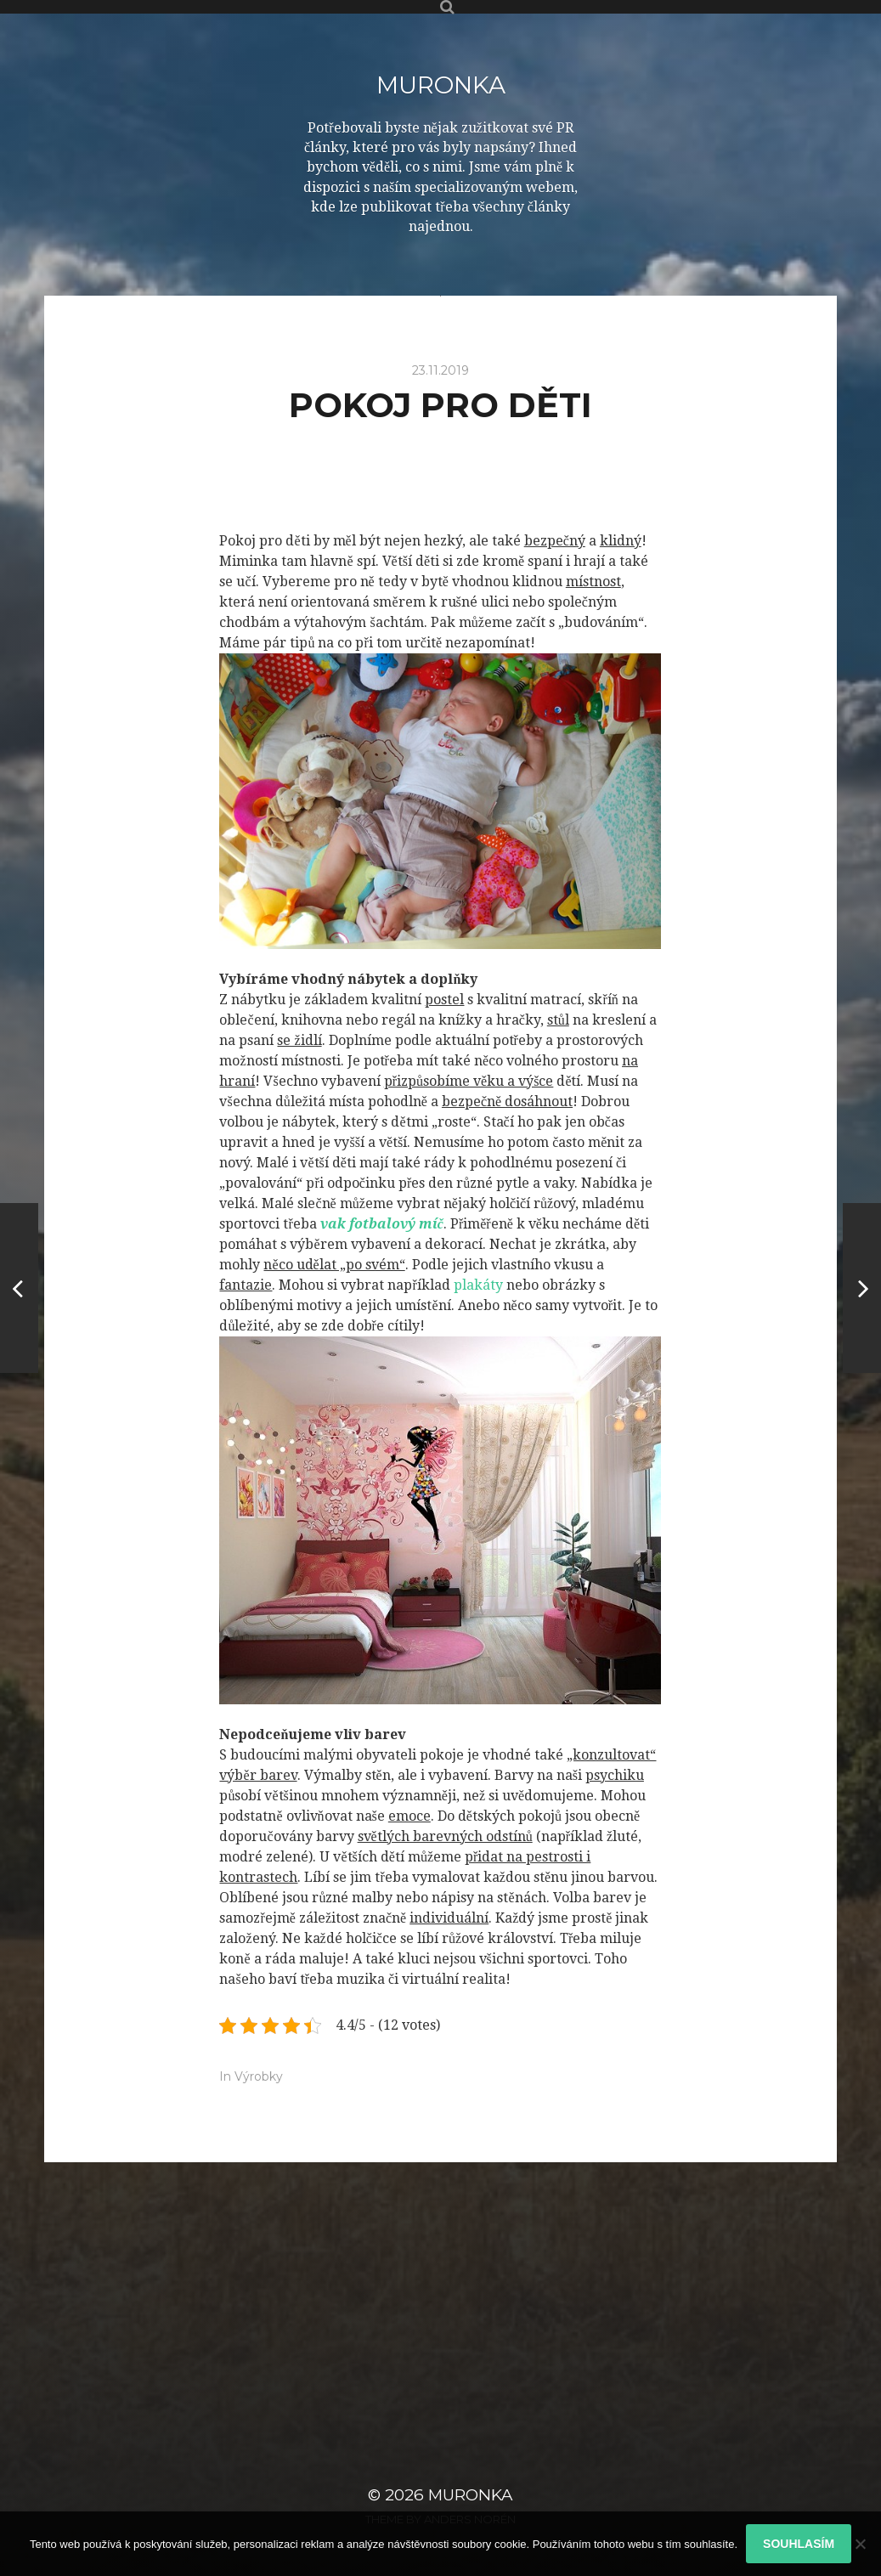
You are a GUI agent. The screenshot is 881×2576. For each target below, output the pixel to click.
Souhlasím (798, 2544)
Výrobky (258, 2076)
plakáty (476, 1285)
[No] (859, 2543)
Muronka (440, 85)
